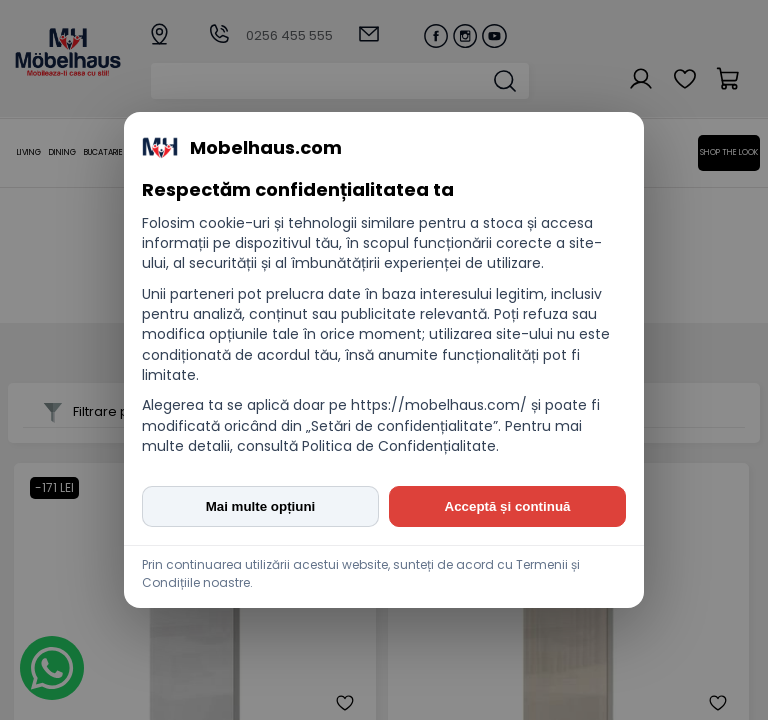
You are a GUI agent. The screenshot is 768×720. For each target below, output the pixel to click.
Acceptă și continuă (508, 506)
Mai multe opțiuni (261, 506)
